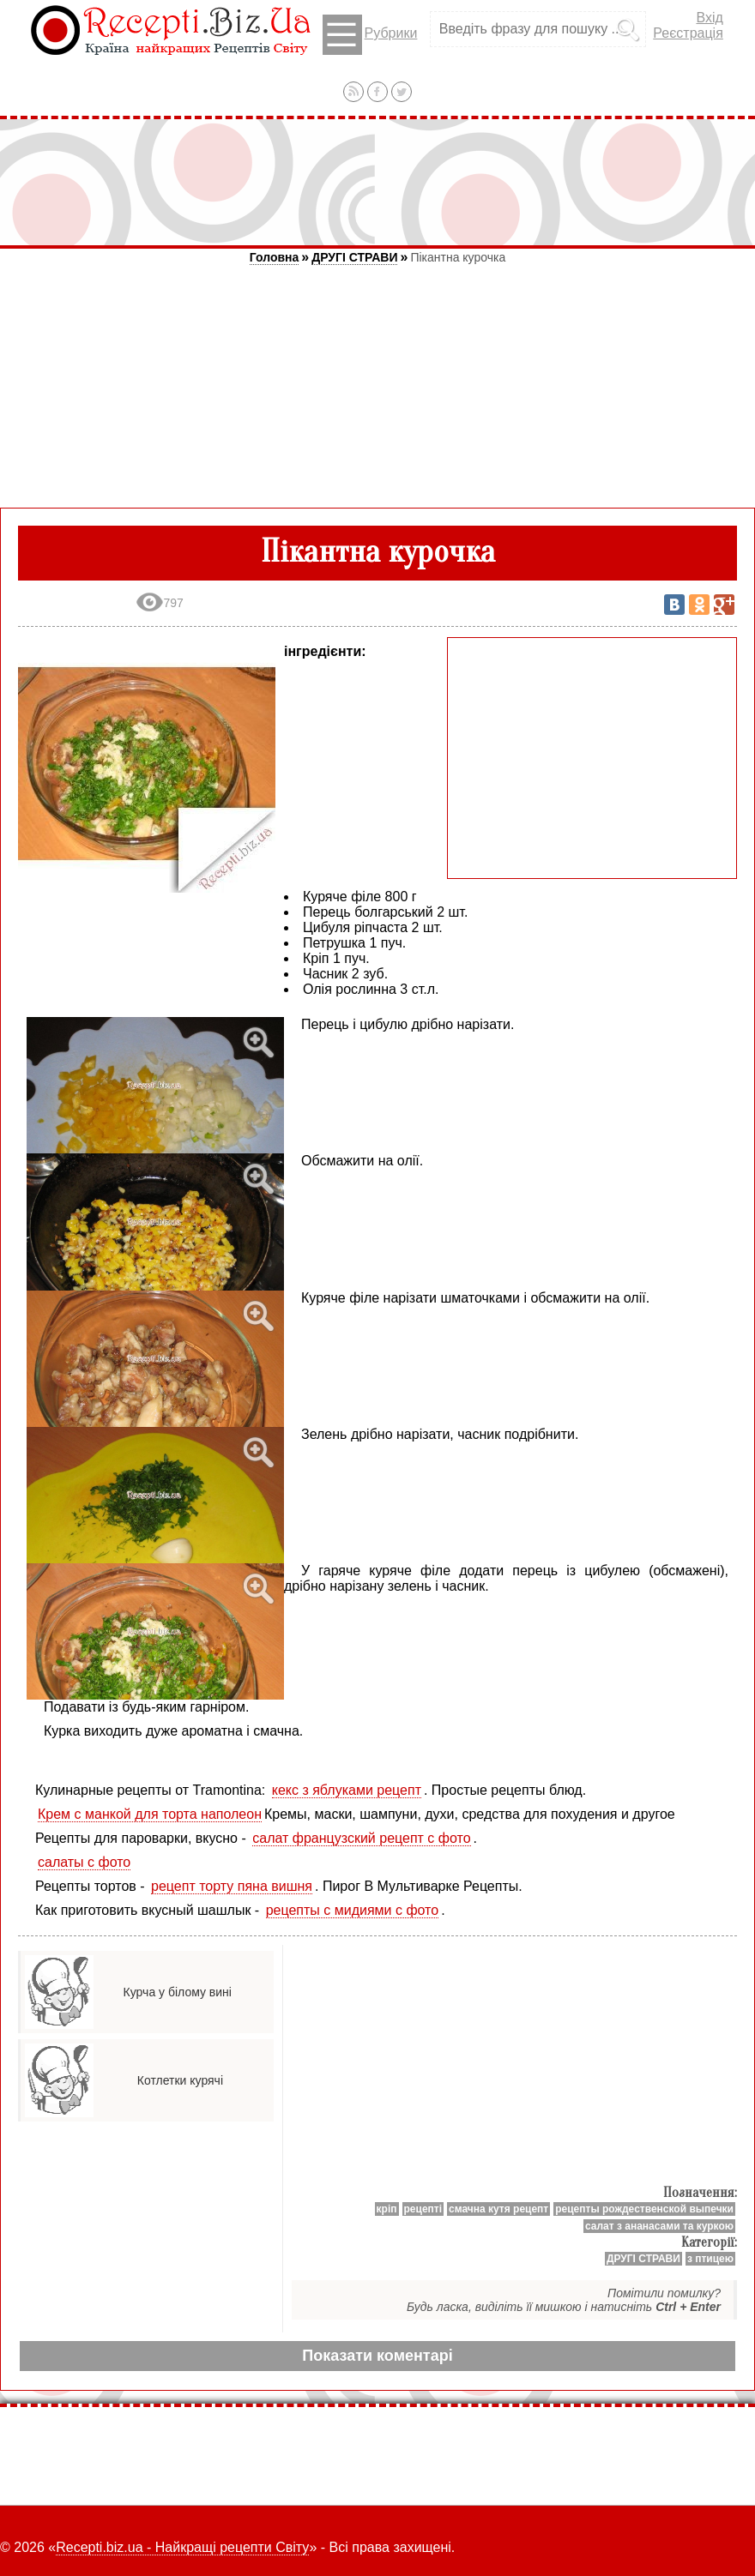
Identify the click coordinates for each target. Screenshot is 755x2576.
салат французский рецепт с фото (361, 1838)
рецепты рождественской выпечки (644, 2209)
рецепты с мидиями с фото (352, 1910)
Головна (274, 257)
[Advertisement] (377, 181)
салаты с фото (84, 1862)
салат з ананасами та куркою (659, 2226)
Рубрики (370, 35)
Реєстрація (688, 33)
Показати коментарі (377, 2355)
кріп (387, 2209)
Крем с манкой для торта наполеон (150, 1814)
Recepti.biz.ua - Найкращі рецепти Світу (182, 2547)
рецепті (423, 2209)
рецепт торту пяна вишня (231, 1886)
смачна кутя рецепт (498, 2209)
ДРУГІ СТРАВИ (354, 257)
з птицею (710, 2259)
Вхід (709, 17)
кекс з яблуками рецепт (346, 1790)
